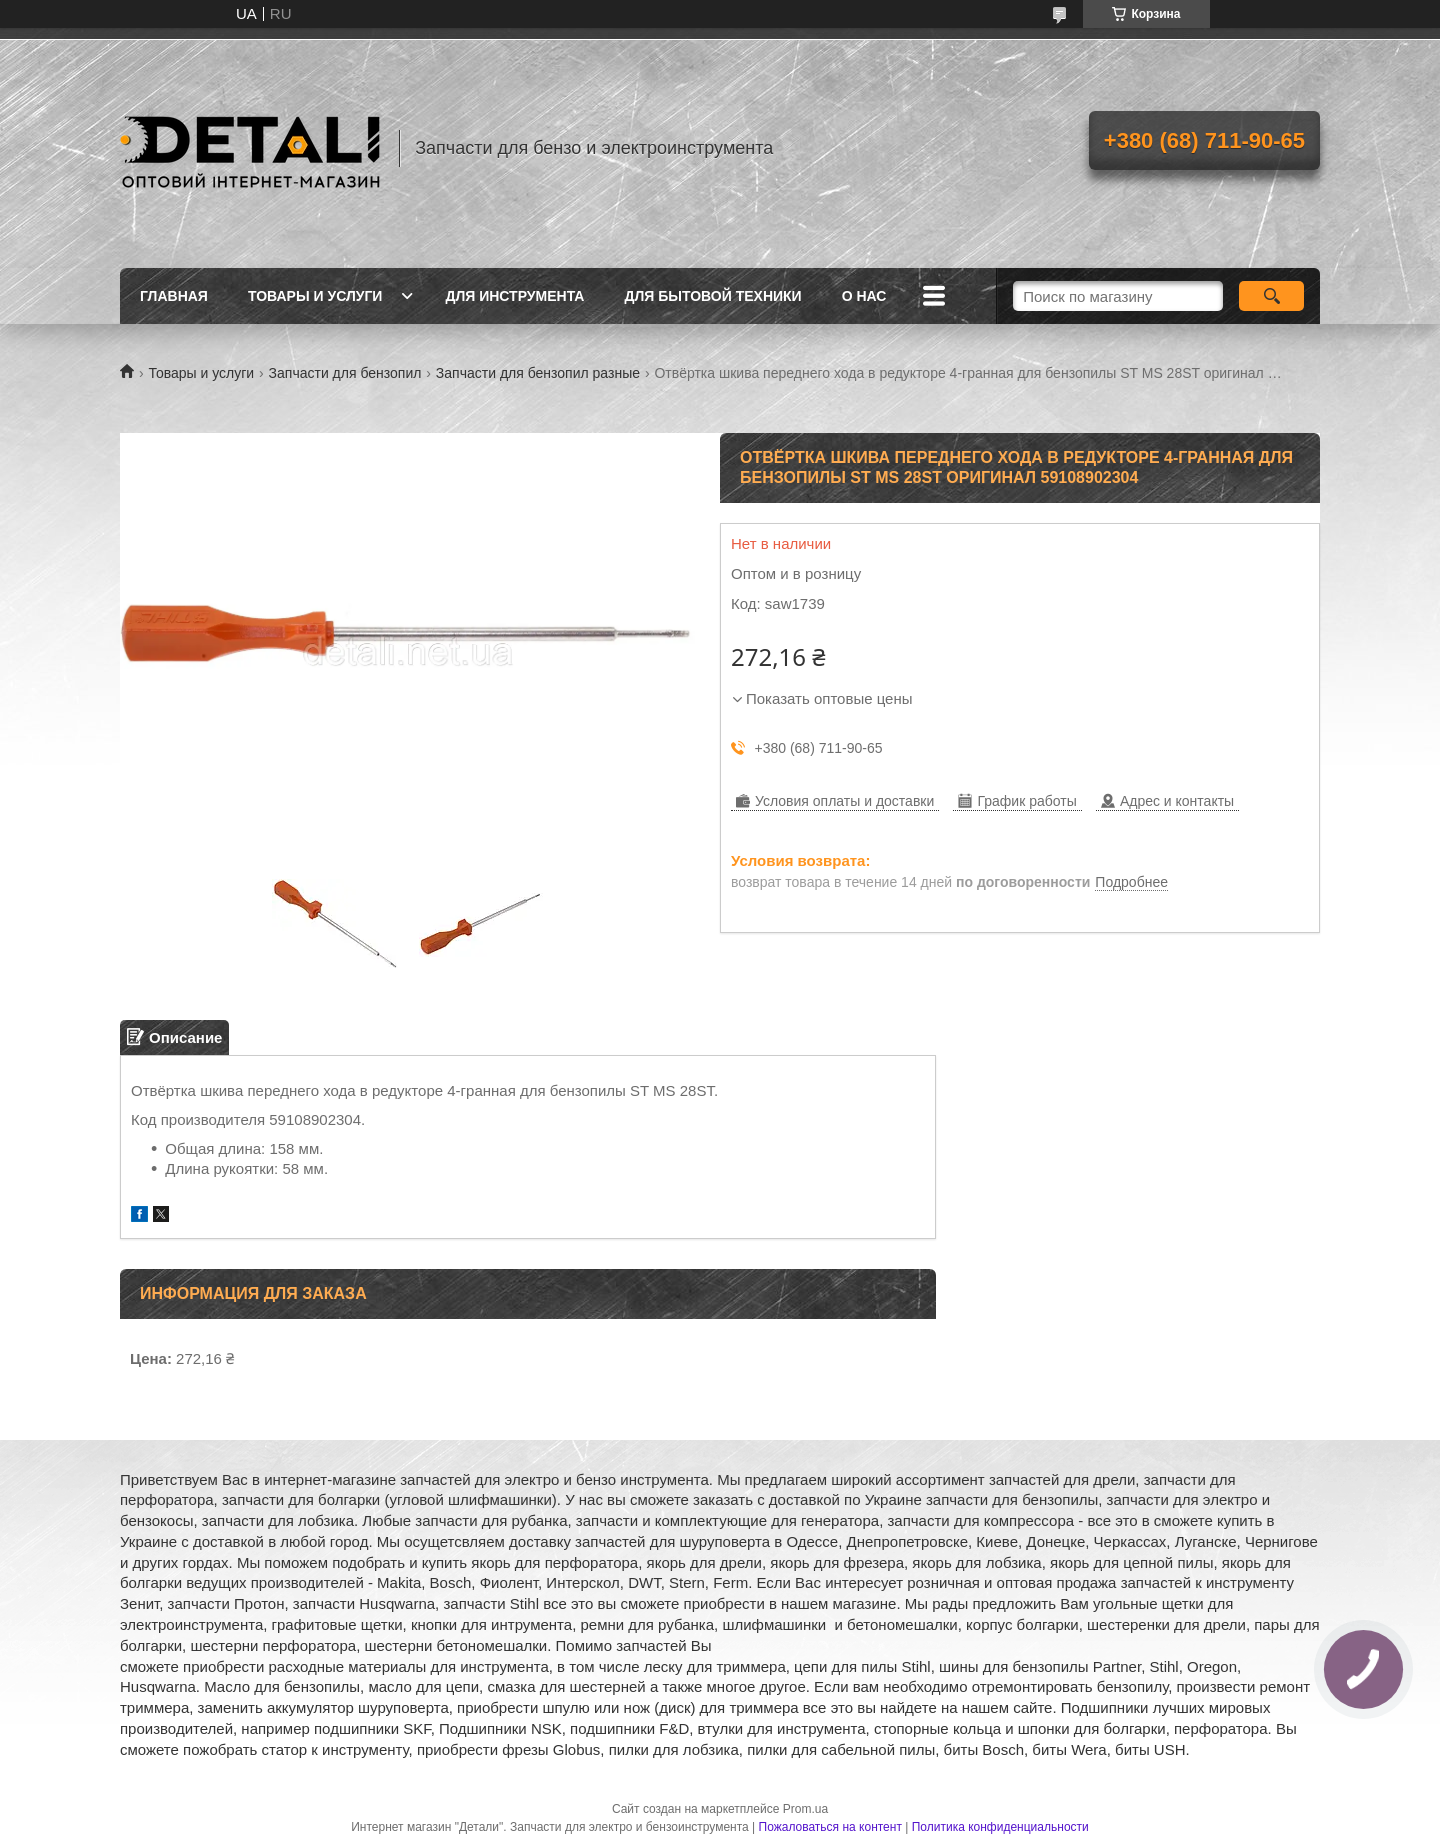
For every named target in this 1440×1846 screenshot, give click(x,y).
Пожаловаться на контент (830, 1827)
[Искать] (1271, 296)
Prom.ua (805, 1809)
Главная (174, 296)
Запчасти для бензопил (345, 373)
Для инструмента (514, 296)
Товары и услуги (315, 296)
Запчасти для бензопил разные (538, 373)
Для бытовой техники (712, 296)
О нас (864, 296)
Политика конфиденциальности (1000, 1827)
